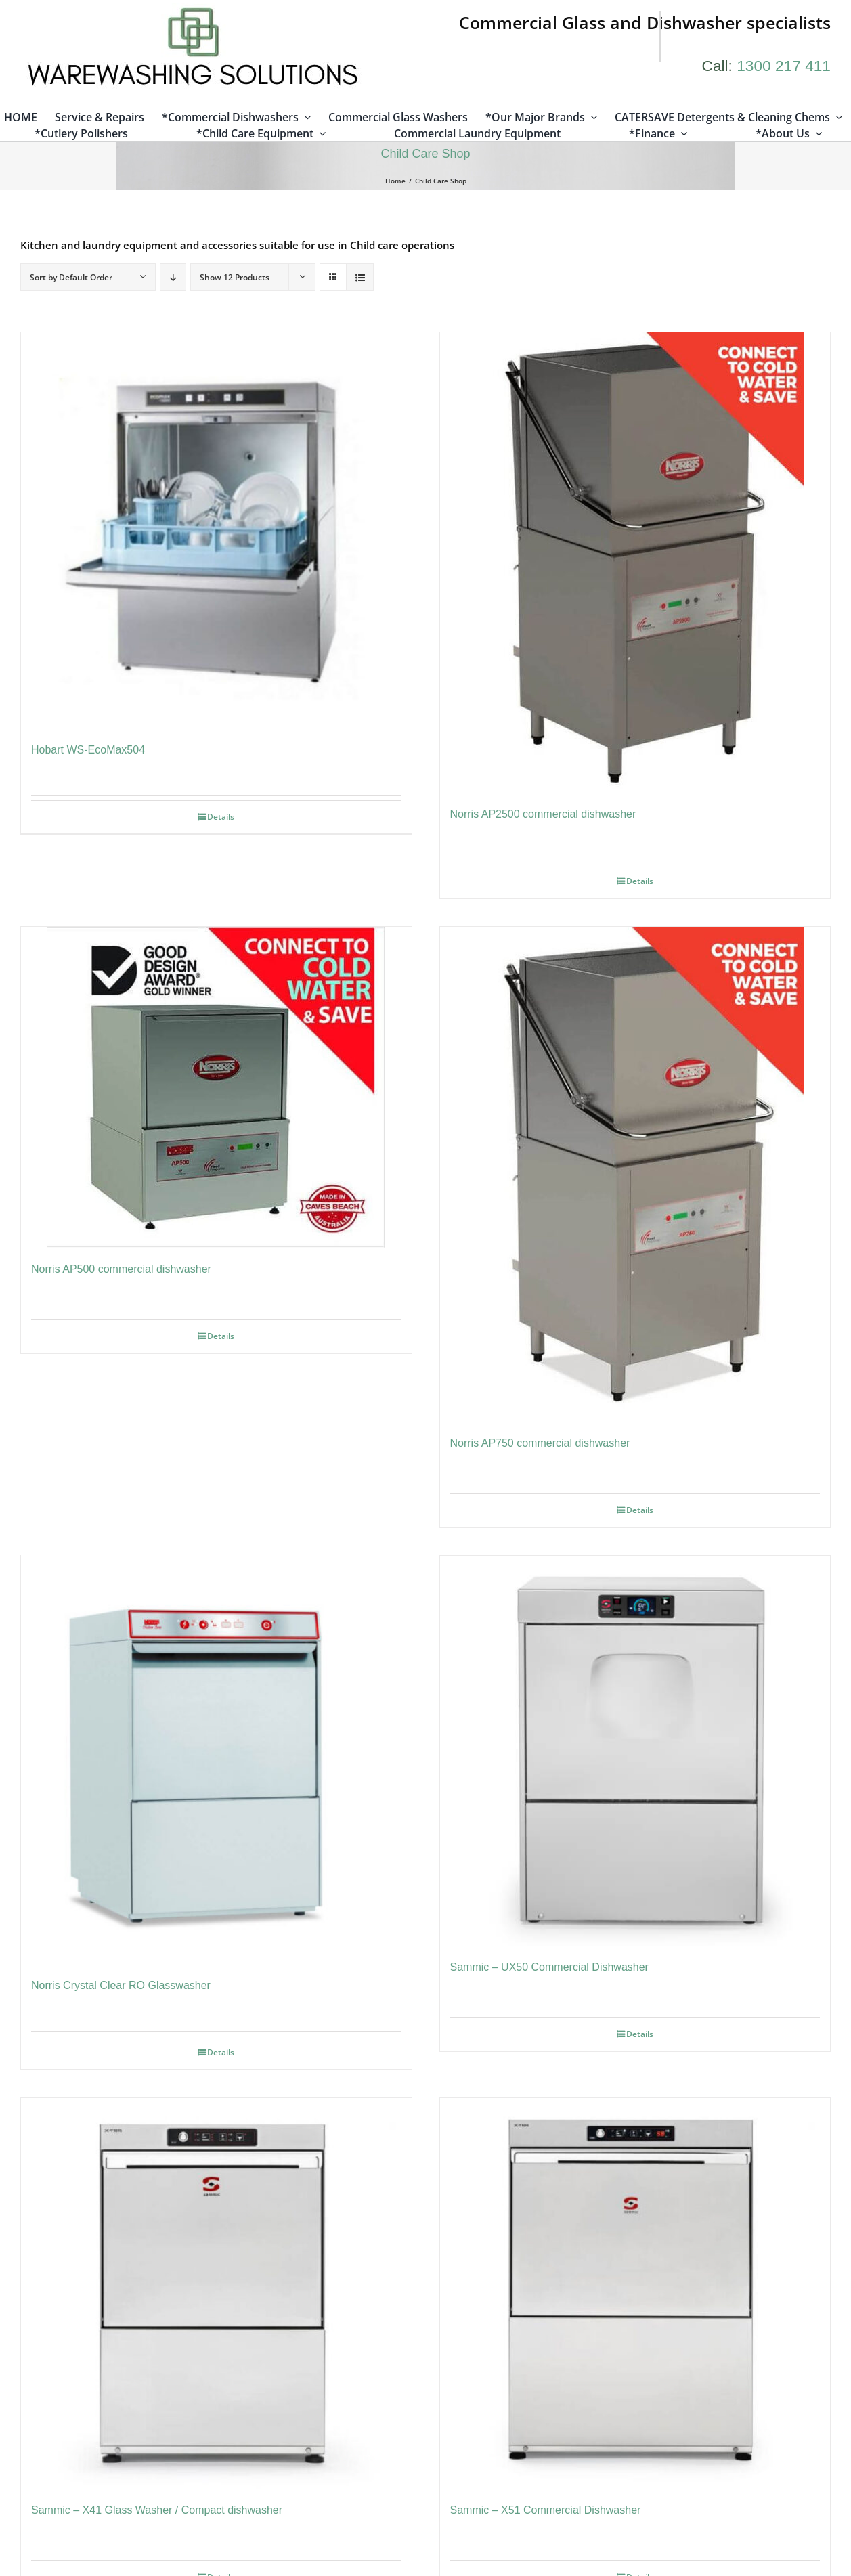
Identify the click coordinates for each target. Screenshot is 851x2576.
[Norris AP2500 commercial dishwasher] (635, 564)
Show (234, 278)
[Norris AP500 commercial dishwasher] (216, 1088)
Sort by (71, 278)
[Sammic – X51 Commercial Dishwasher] (635, 2296)
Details (220, 817)
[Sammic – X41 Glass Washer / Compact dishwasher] (216, 2296)
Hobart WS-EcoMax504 (88, 750)
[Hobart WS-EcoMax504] (216, 532)
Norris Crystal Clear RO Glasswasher (121, 1988)
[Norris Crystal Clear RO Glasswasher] (216, 1762)
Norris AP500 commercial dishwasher (121, 1270)
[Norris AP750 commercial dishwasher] (635, 1175)
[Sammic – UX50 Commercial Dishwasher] (635, 1752)
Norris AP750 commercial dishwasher (540, 1444)
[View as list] (360, 278)
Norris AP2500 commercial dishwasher (543, 815)
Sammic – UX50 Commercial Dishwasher (549, 1968)
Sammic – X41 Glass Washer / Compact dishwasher (156, 2512)
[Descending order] (173, 278)
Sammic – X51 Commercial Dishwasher (545, 2512)
